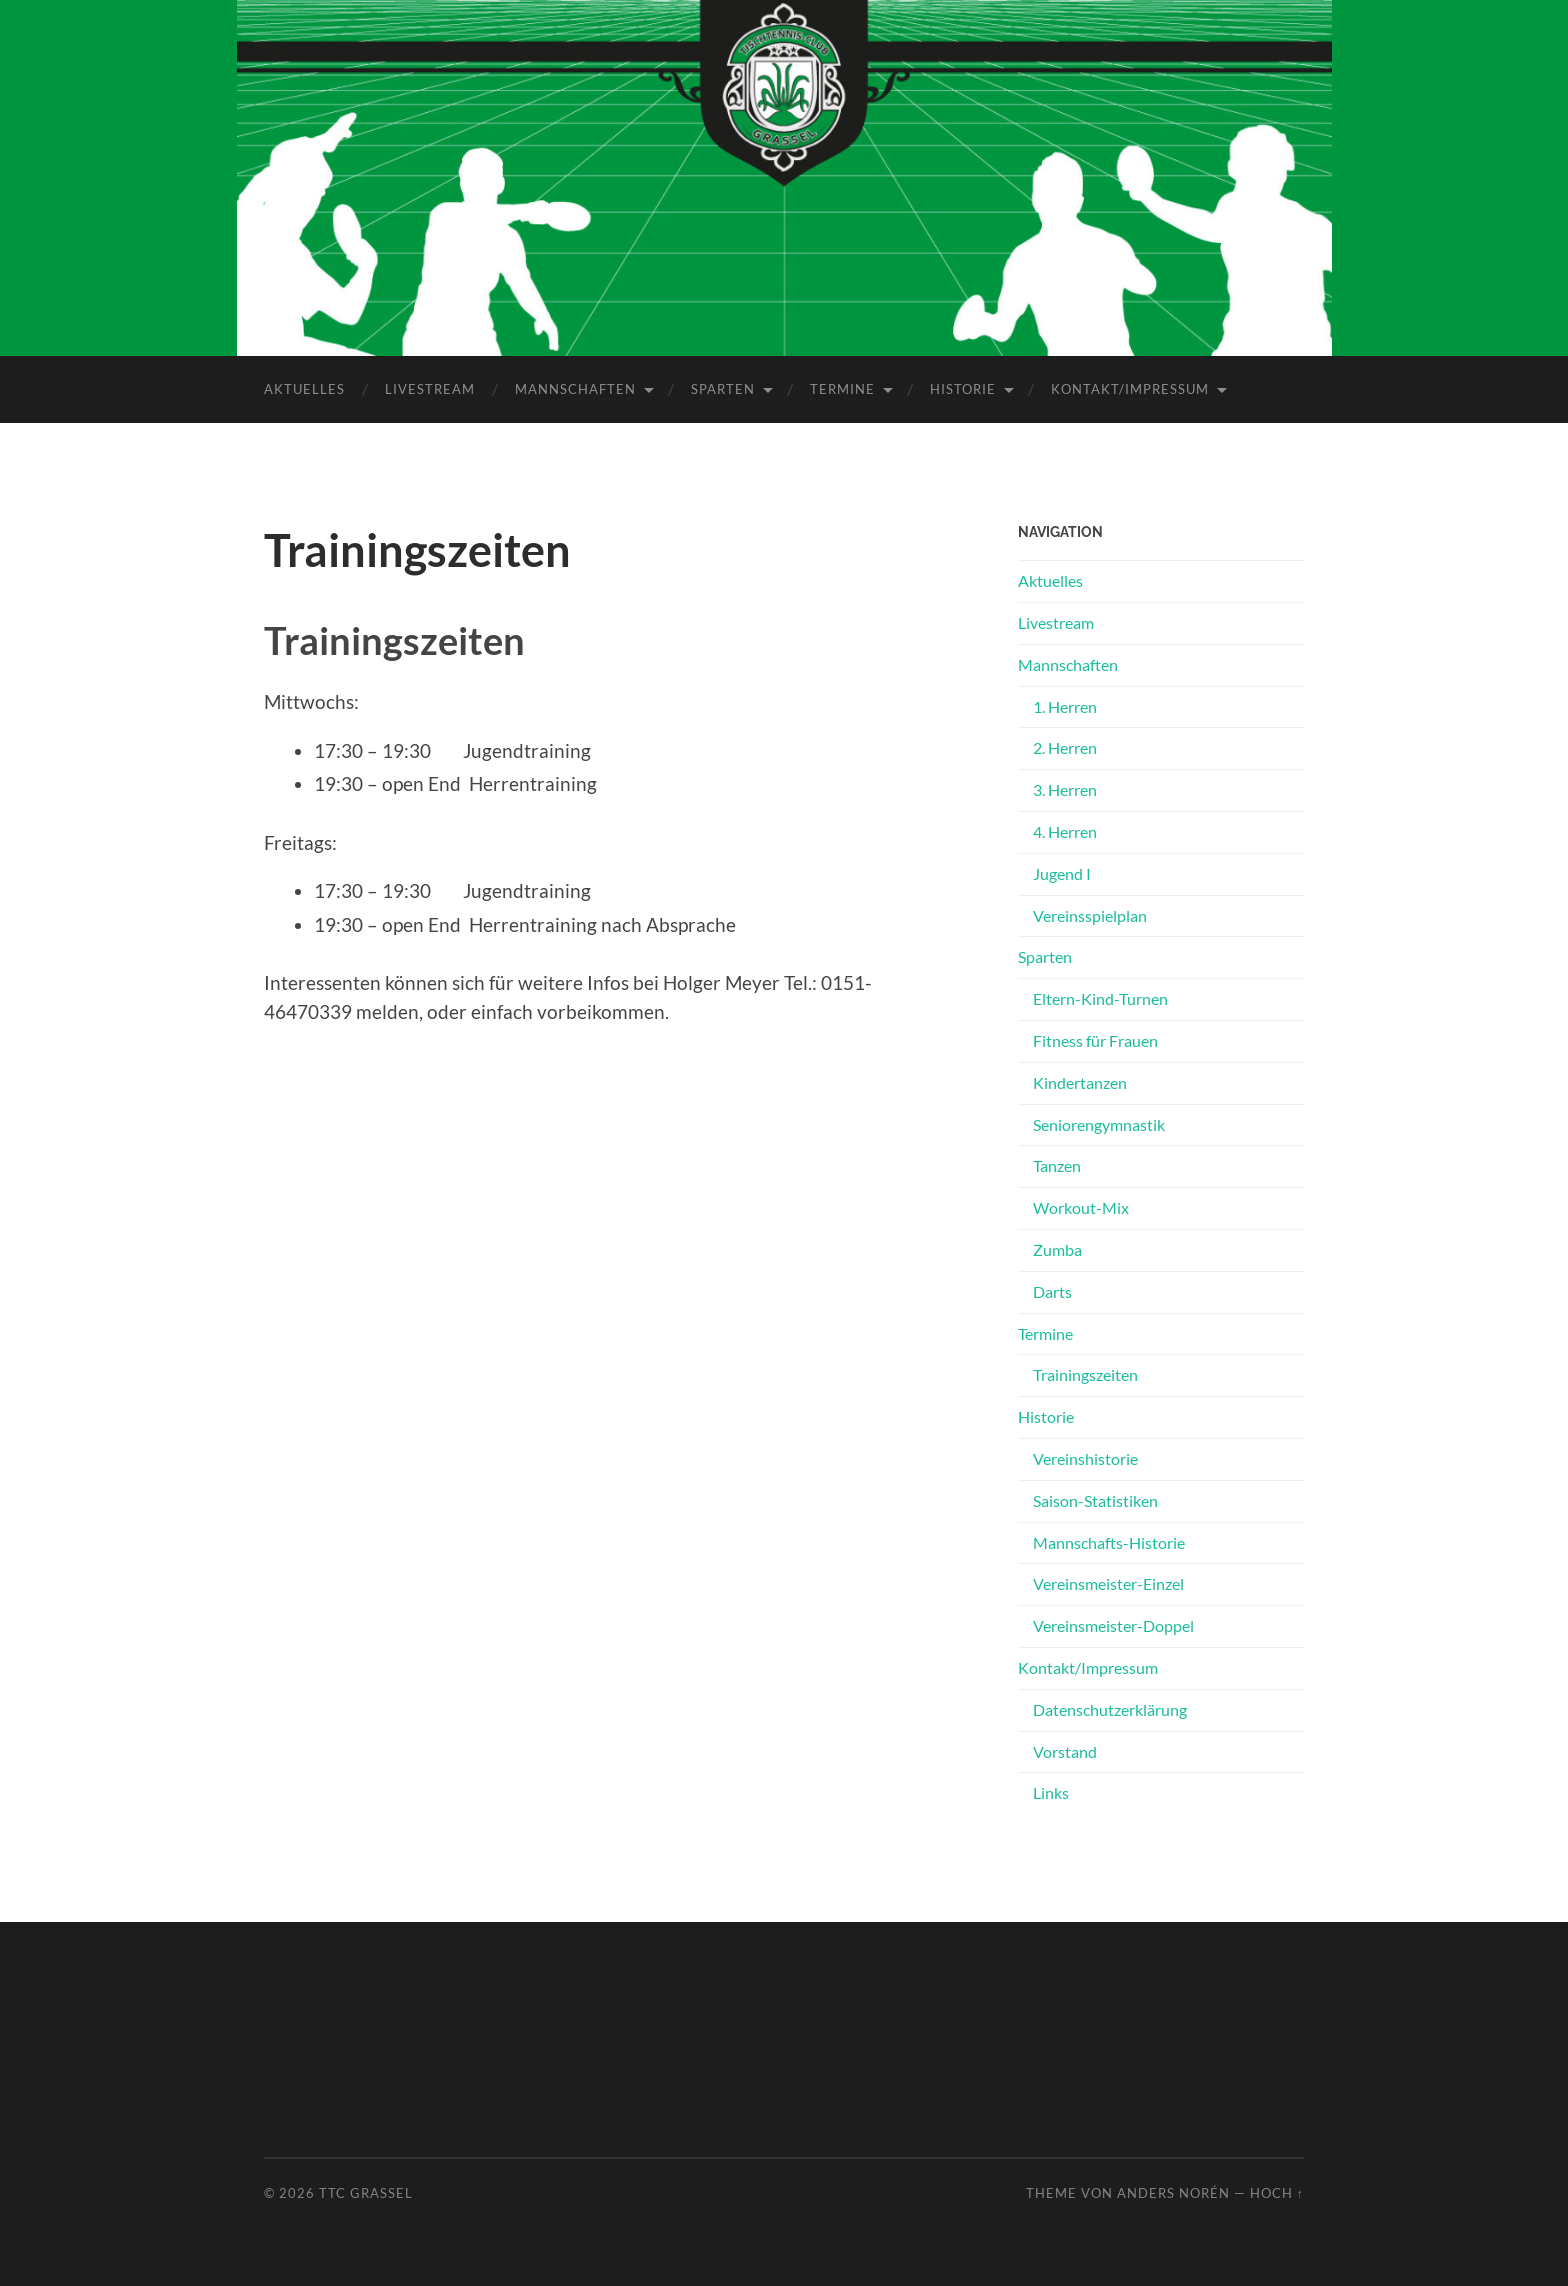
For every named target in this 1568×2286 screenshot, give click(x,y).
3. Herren (1065, 789)
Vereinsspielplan (1090, 915)
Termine (842, 389)
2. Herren (1065, 747)
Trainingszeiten (1085, 1374)
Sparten (723, 389)
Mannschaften (575, 389)
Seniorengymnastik (1099, 1124)
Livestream (430, 389)
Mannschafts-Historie (1109, 1542)
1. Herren (1065, 706)
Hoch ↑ (1277, 2193)
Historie (963, 389)
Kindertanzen (1080, 1082)
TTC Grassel (366, 2193)
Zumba (1057, 1249)
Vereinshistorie (1085, 1458)
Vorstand (1065, 1751)
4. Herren (1065, 831)
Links (1051, 1792)
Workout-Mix (1081, 1207)
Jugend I (1062, 873)
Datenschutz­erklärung (1110, 1709)
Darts (1052, 1291)
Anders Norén (1173, 2193)
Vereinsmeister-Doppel (1113, 1625)
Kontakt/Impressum (1130, 389)
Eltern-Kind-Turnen (1100, 998)
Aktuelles (304, 389)
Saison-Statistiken (1095, 1500)
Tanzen (1057, 1165)
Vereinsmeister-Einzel (1108, 1583)
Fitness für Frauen (1095, 1040)
